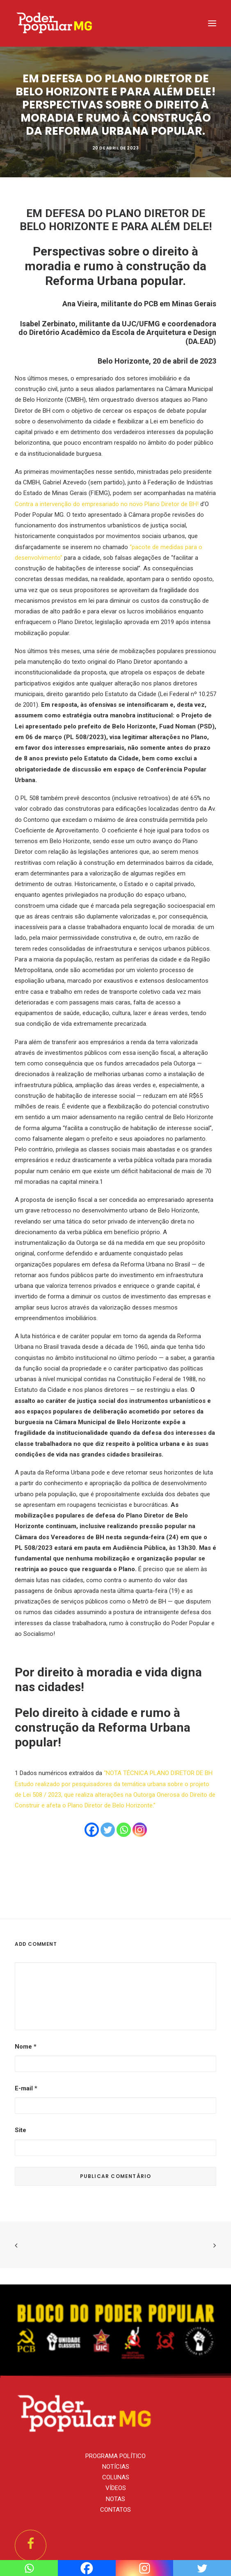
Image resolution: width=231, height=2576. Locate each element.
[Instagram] (140, 1830)
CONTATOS (115, 2509)
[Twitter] (108, 1830)
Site (20, 2130)
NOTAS (115, 2499)
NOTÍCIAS (115, 2466)
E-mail (26, 2088)
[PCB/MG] (55, 23)
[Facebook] (92, 1830)
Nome (26, 2046)
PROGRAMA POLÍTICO (115, 2456)
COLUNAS (115, 2477)
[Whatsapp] (124, 1830)
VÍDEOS (115, 2488)
